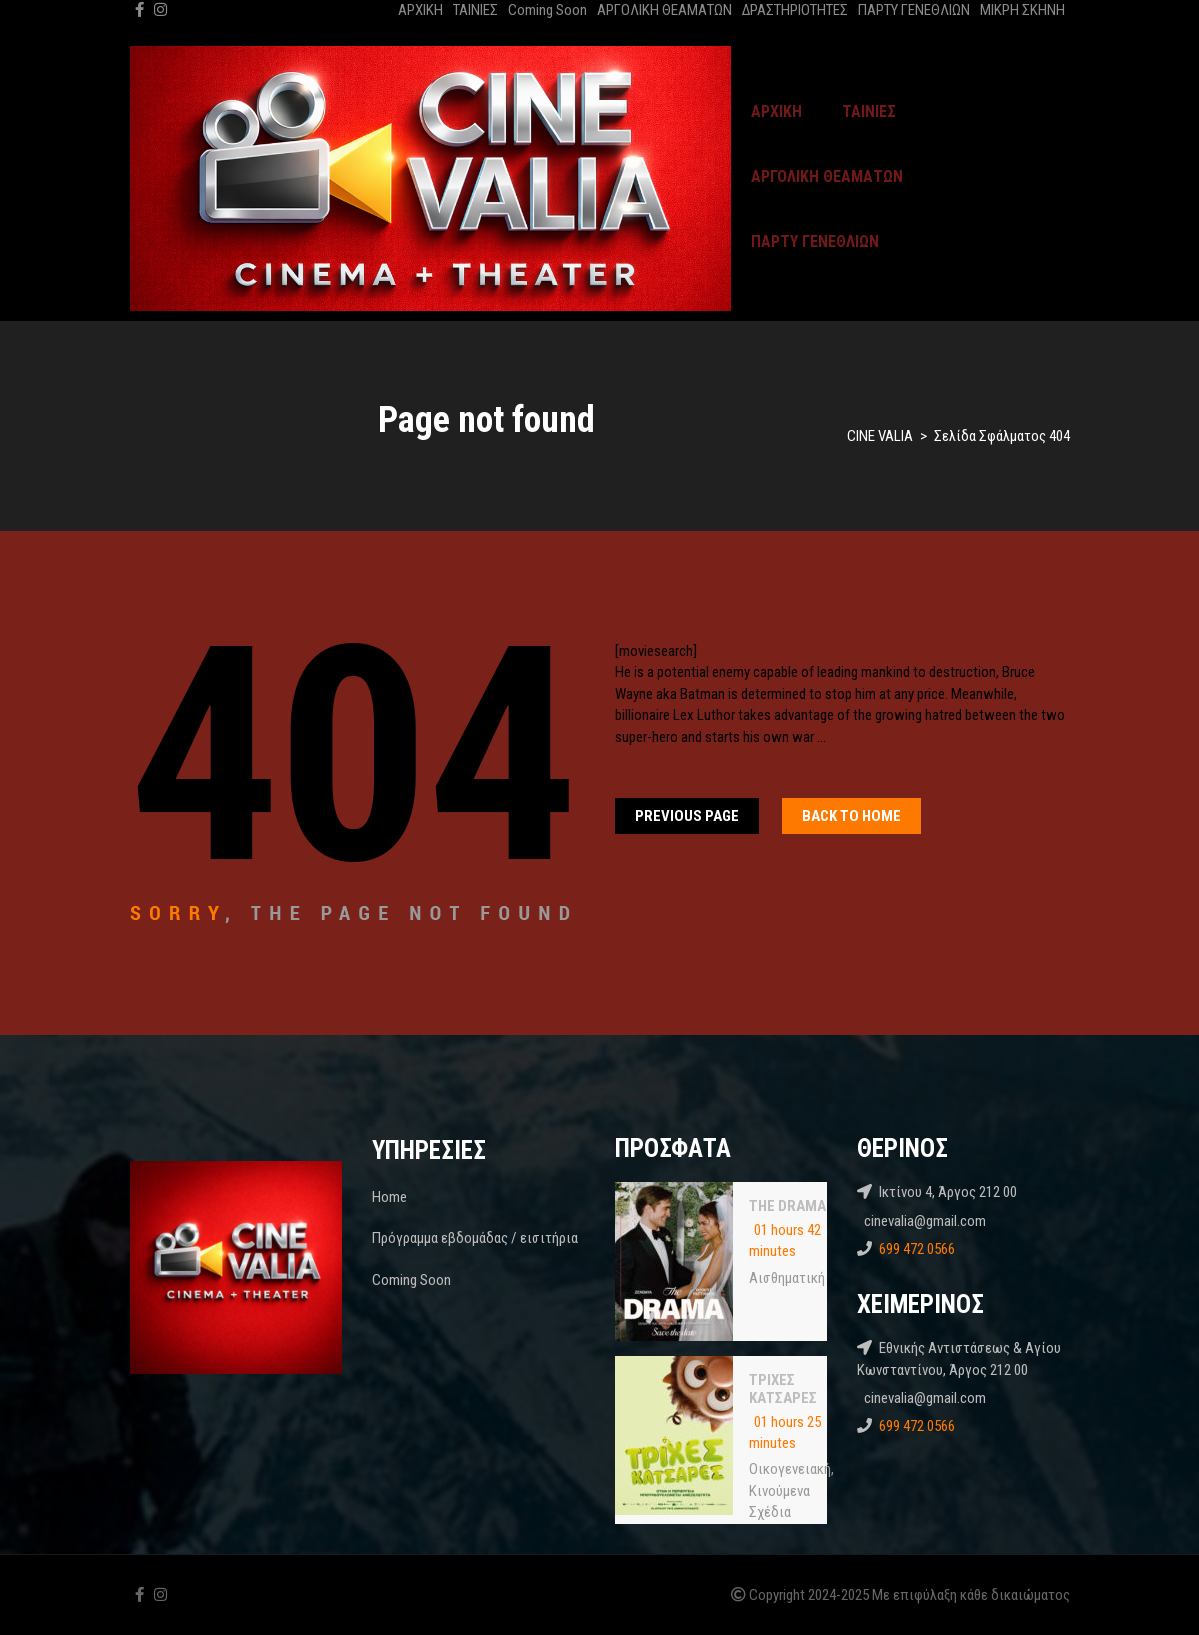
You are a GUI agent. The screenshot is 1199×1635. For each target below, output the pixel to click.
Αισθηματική (787, 1278)
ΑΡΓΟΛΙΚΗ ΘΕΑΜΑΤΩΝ (664, 10)
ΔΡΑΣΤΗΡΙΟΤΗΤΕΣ (795, 10)
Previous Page (687, 816)
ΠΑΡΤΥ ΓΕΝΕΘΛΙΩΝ (914, 10)
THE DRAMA (787, 1206)
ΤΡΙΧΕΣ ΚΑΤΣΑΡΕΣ (783, 1389)
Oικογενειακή (790, 1469)
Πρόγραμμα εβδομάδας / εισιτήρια (475, 1238)
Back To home (851, 816)
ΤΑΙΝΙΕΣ (475, 10)
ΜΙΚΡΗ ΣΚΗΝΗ (1022, 10)
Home (389, 1197)
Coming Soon (547, 10)
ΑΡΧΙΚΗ (420, 10)
